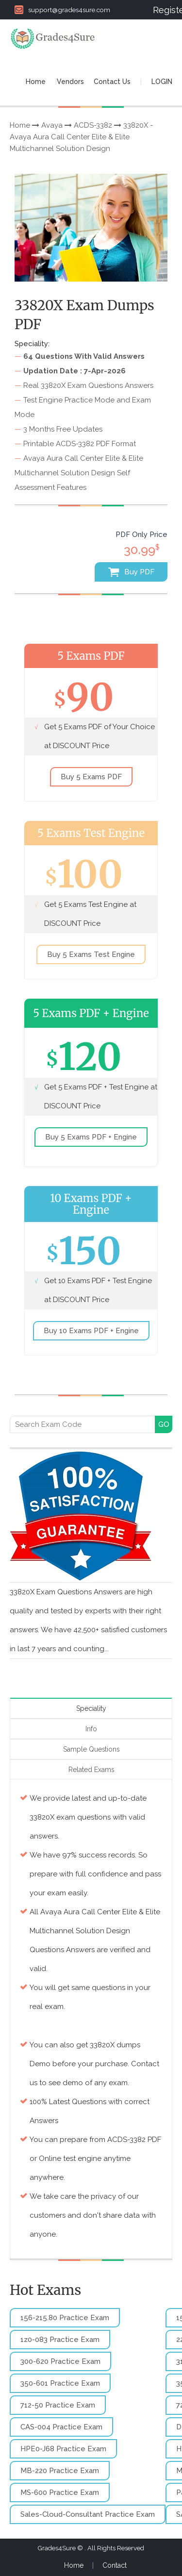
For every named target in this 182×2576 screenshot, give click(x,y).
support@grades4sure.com (62, 10)
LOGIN (161, 81)
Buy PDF (131, 572)
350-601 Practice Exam (60, 2383)
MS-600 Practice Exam (59, 2492)
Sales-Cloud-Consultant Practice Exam (87, 2514)
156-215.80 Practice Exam (64, 2317)
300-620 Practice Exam (60, 2361)
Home (36, 81)
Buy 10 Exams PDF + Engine (91, 1330)
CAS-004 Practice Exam (61, 2427)
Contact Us (112, 81)
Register (162, 9)
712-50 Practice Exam (57, 2405)
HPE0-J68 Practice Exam (63, 2448)
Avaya (52, 125)
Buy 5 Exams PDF (91, 776)
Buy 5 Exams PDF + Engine (91, 1137)
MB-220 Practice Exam (59, 2470)
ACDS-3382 (93, 125)
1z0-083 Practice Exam (59, 2339)
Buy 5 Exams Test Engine (91, 954)
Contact (114, 2565)
